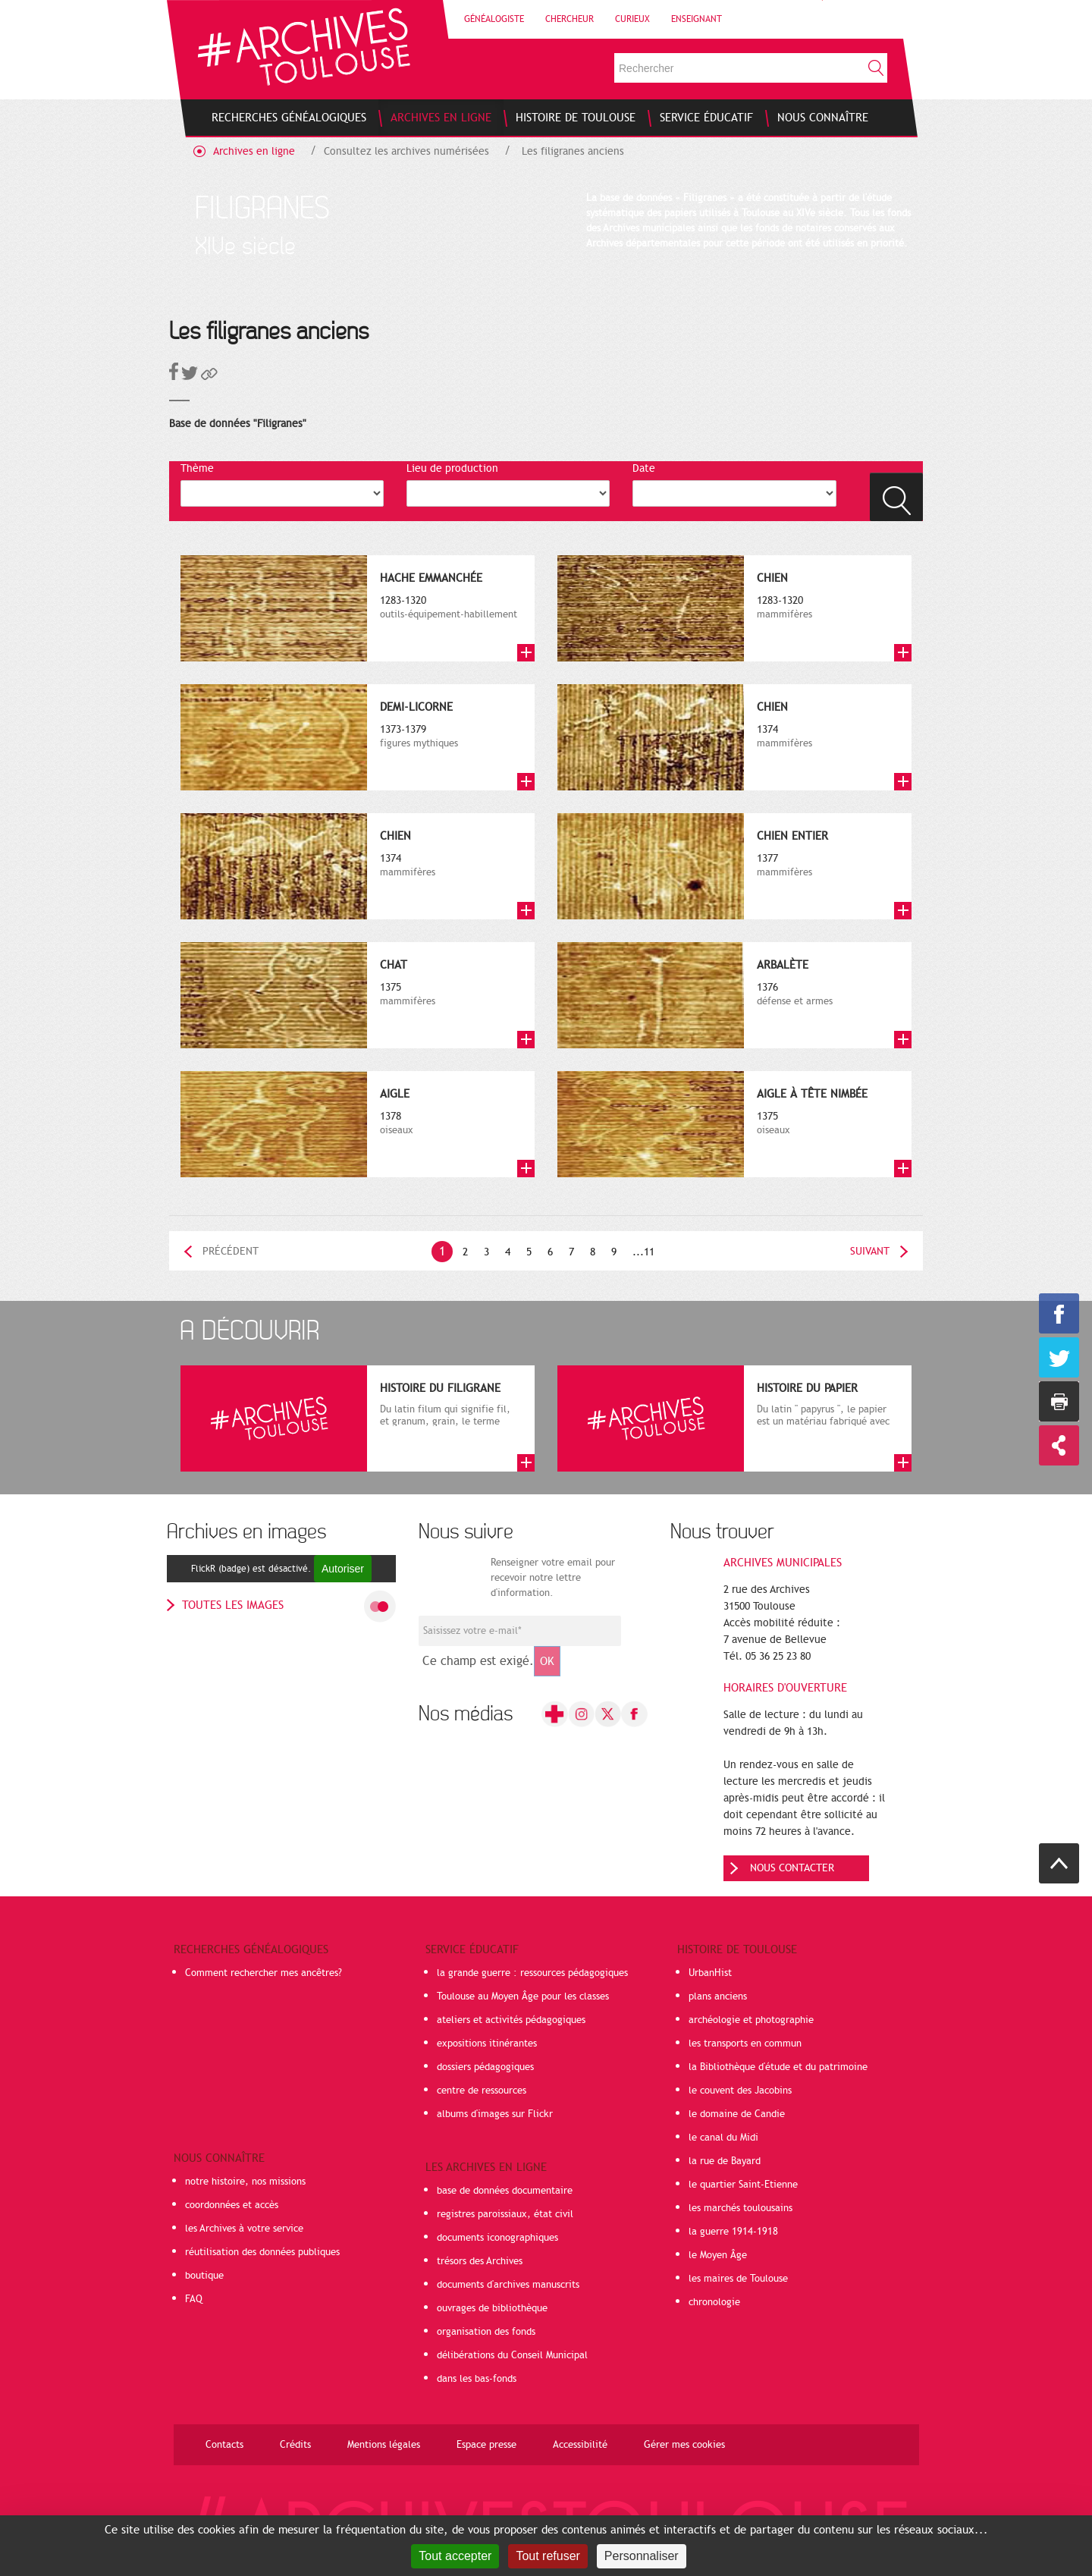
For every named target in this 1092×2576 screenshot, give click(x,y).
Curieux (632, 19)
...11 (643, 1252)
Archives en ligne (254, 151)
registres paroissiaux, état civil (505, 2214)
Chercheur (569, 19)
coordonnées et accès (231, 2205)
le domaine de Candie (737, 2114)
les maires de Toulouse (738, 2279)
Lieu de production (452, 468)
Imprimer (1059, 1401)
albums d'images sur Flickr (495, 2114)
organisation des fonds (486, 2332)
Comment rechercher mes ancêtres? (263, 1973)
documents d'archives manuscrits (508, 2285)
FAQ (193, 2299)
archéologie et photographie (751, 2020)
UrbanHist (710, 1973)
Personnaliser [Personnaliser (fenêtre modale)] (641, 2555)
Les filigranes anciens (573, 151)
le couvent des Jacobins (740, 2090)
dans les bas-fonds (476, 2379)
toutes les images (233, 1605)
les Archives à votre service (244, 2229)
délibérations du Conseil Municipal (512, 2355)
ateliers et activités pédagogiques (511, 2020)
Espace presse (486, 2445)
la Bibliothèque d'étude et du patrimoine (778, 2067)
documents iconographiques (497, 2238)
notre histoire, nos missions (245, 2181)
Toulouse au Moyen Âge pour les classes (523, 1996)
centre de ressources (481, 2090)
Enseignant (696, 19)
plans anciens (718, 1996)
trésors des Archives (479, 2261)
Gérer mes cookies (684, 2445)
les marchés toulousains (740, 2208)
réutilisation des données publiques (262, 2252)
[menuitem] (288, 117)
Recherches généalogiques (251, 1949)
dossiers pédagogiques (485, 2067)
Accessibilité (580, 2445)
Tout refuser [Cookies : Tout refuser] (547, 2555)
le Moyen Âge (718, 2255)
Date (643, 468)
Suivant (870, 1251)
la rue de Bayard (725, 2161)
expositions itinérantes (487, 2043)
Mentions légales (383, 2445)
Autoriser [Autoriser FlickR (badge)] (343, 1569)
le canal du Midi (723, 2137)
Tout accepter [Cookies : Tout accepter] (455, 2555)
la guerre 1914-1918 (733, 2232)
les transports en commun (745, 2043)
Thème (197, 468)
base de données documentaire (505, 2191)
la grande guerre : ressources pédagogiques (532, 1973)
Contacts (224, 2445)
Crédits (295, 2445)
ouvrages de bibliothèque (492, 2308)
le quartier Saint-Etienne (743, 2185)
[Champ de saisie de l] (520, 1631)
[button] (209, 376)
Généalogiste (494, 19)
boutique (204, 2276)
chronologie (714, 2302)
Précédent (230, 1251)
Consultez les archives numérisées (406, 151)
